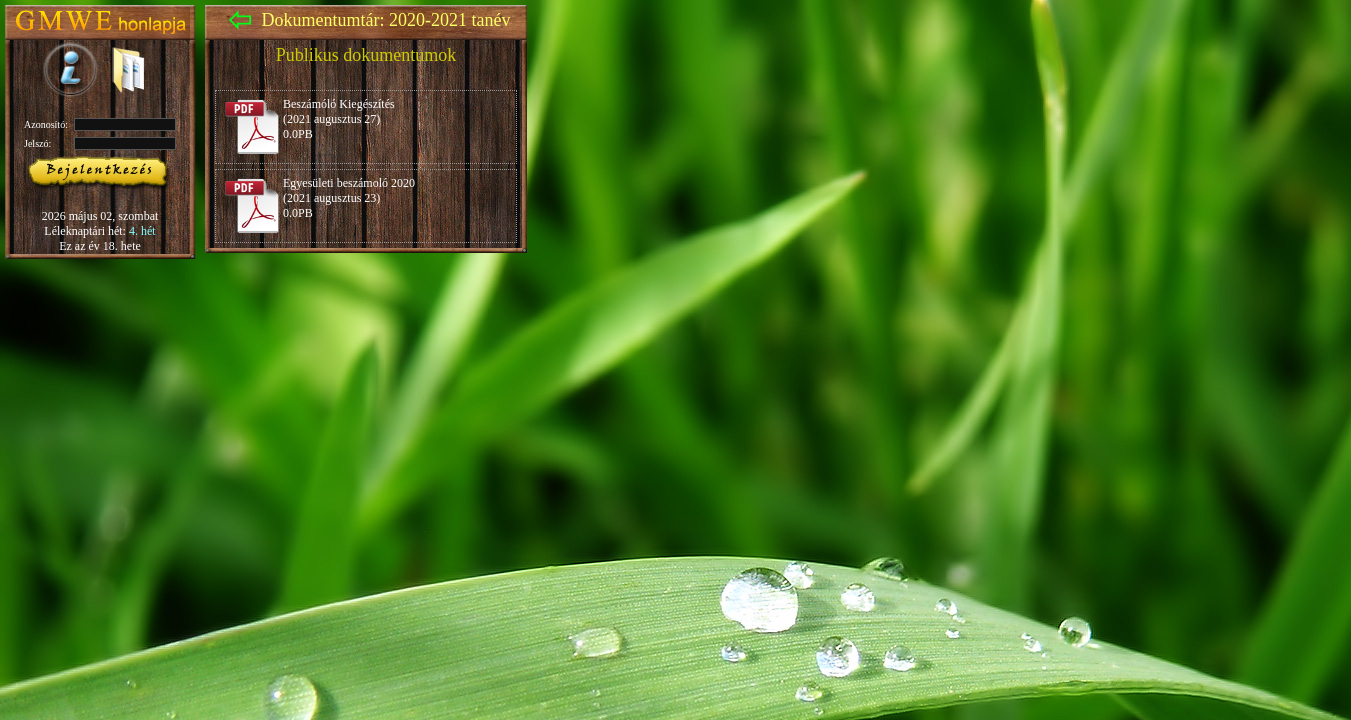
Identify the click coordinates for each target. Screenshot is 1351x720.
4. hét (142, 231)
